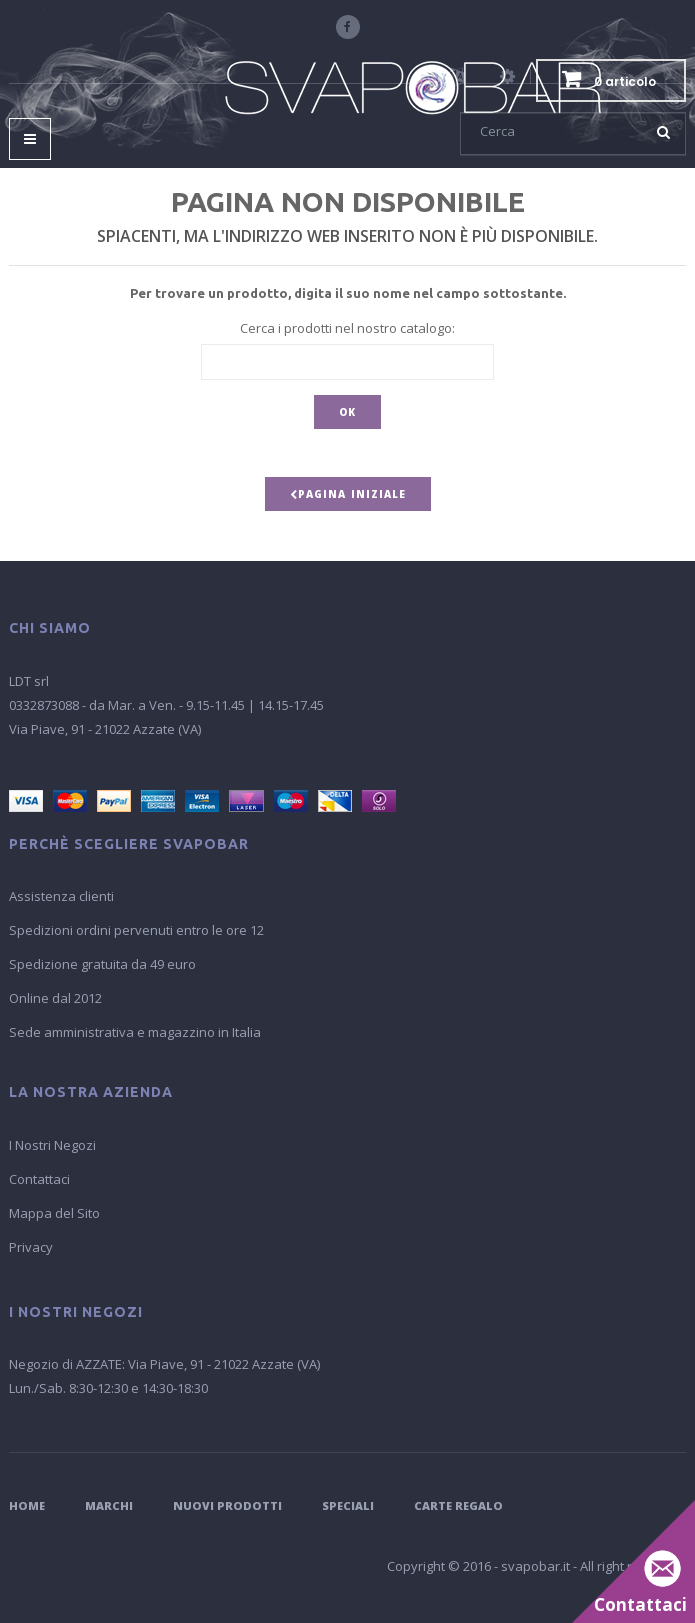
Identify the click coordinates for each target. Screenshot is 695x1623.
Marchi (109, 1505)
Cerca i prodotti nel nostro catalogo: (347, 328)
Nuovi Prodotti (227, 1505)
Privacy (31, 1247)
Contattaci (39, 1179)
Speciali (348, 1505)
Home (27, 1505)
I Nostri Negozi (52, 1145)
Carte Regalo (458, 1505)
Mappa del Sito (54, 1213)
